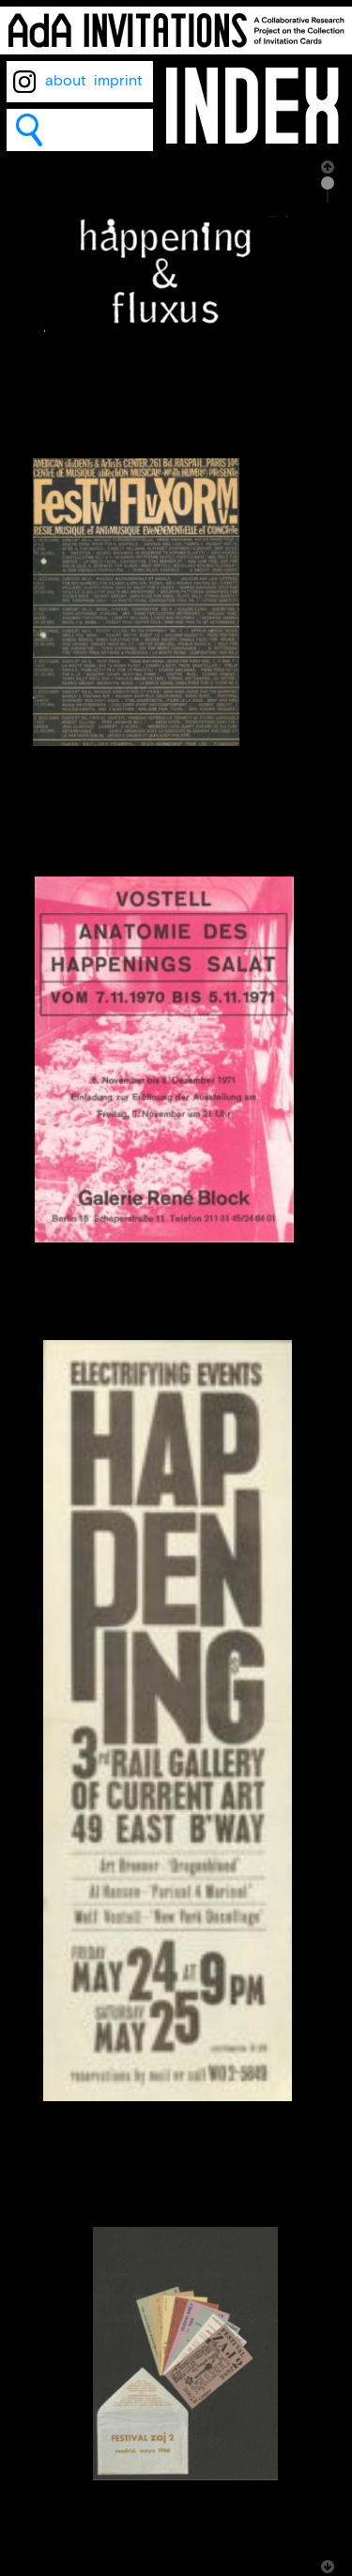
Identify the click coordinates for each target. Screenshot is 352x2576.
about (65, 81)
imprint (118, 81)
